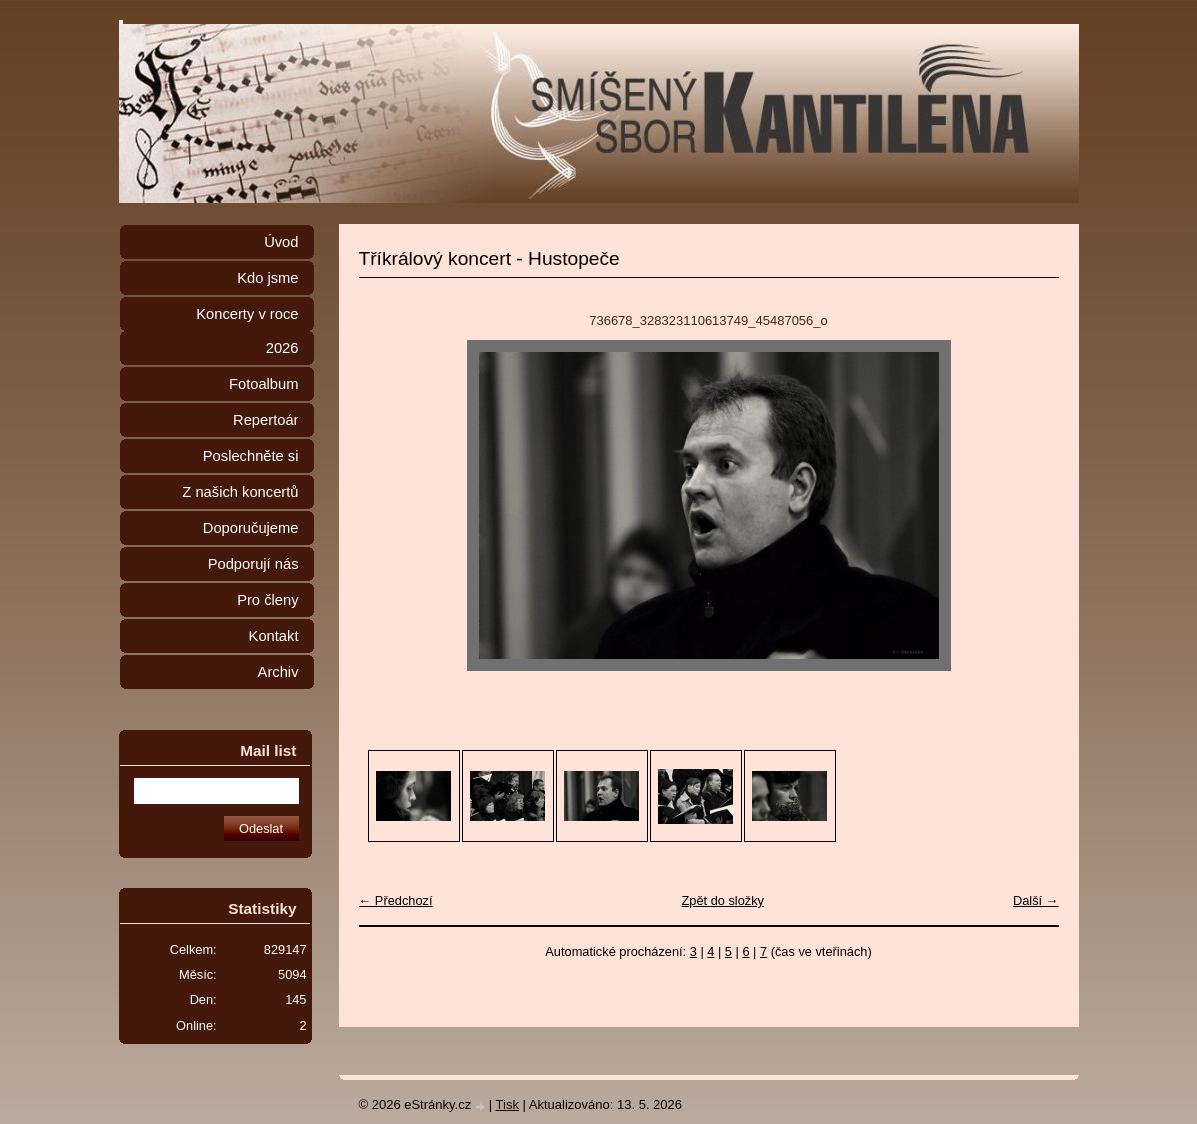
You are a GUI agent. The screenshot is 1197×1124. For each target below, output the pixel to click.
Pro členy (267, 600)
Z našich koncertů (240, 492)
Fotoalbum (264, 384)
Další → (1036, 900)
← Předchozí (396, 900)
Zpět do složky (722, 900)
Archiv (278, 672)
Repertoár (265, 420)
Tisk (507, 1104)
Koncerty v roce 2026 (247, 331)
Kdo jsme (267, 278)
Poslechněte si (251, 456)
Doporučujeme (251, 528)
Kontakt (274, 636)
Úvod (281, 242)
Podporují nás (253, 564)
